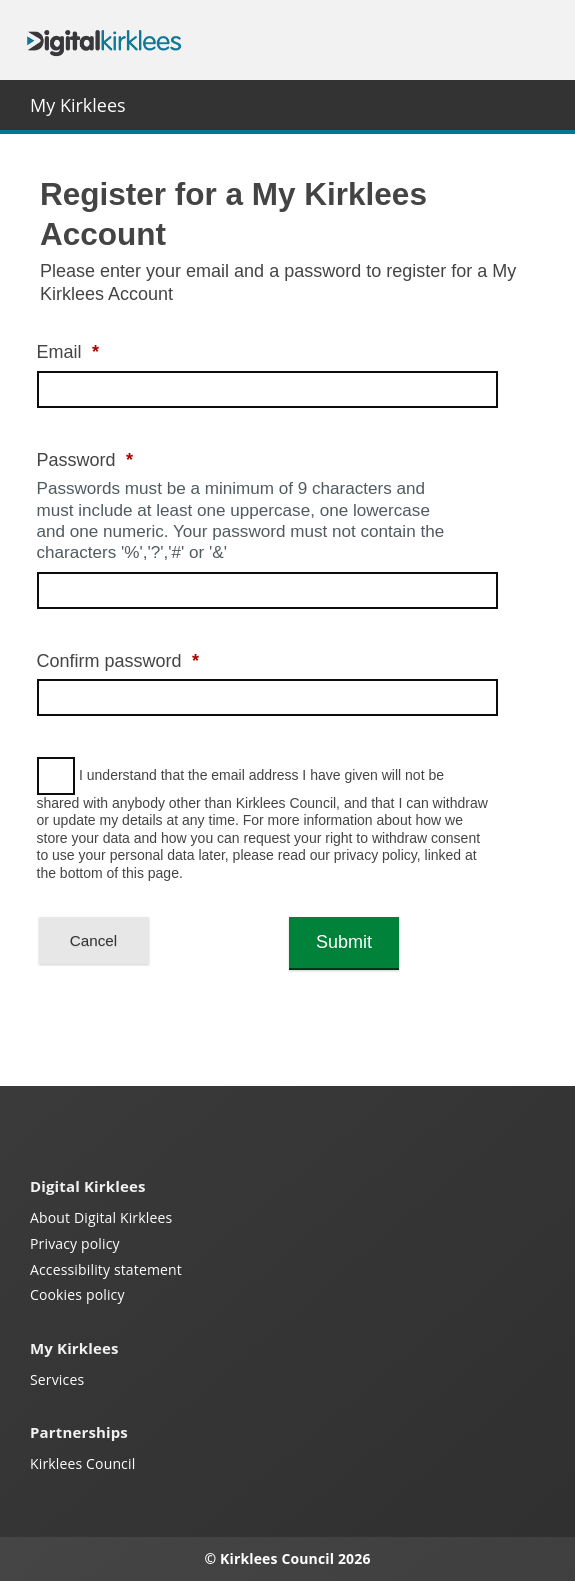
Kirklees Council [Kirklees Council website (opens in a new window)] (82, 1463)
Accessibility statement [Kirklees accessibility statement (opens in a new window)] (106, 1269)
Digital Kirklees (104, 40)
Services (57, 1379)
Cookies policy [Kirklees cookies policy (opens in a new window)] (77, 1294)
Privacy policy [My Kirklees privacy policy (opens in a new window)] (75, 1243)
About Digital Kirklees (101, 1217)
